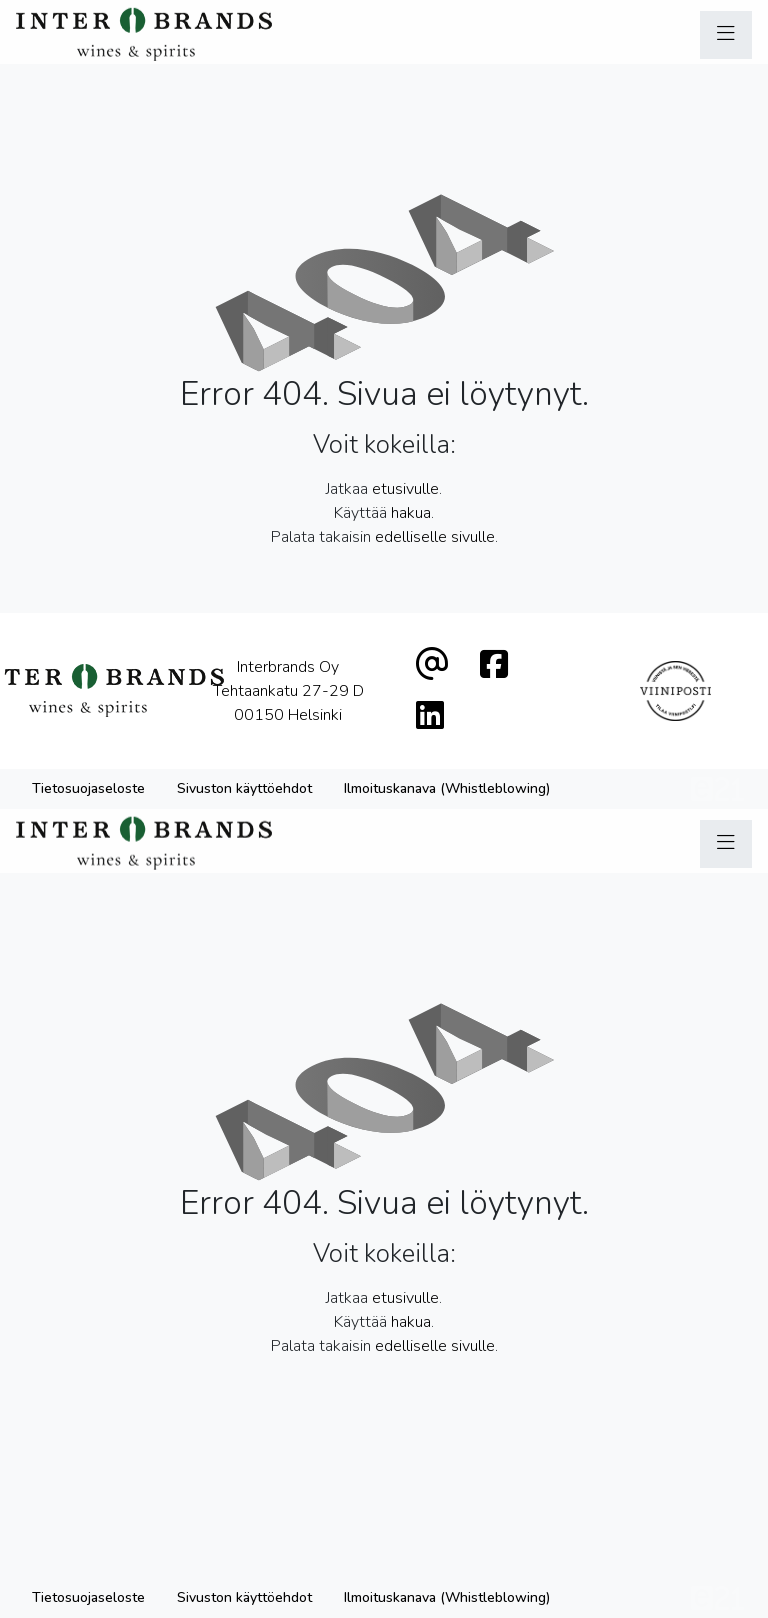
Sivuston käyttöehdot (244, 788)
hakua (411, 513)
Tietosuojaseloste (88, 788)
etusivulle (405, 489)
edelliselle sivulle (435, 537)
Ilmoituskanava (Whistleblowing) (447, 788)
